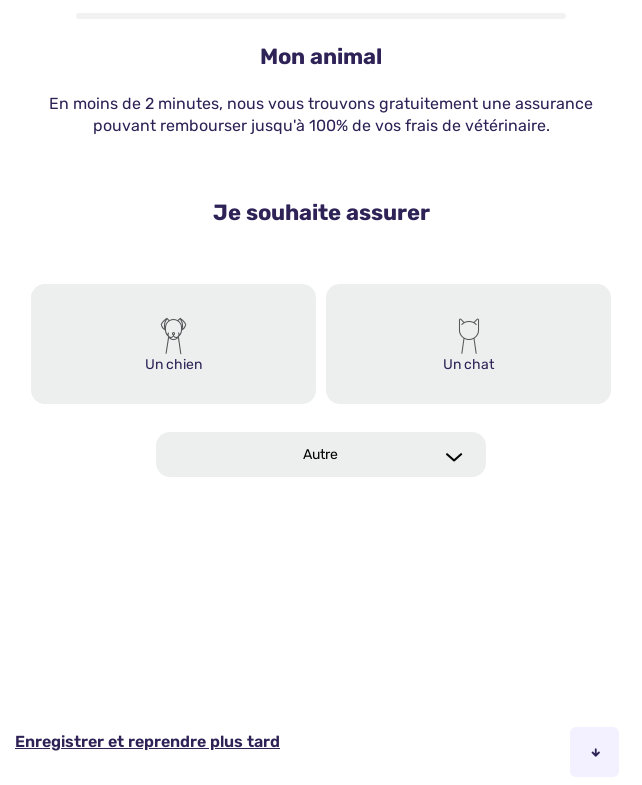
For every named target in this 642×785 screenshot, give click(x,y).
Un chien (173, 364)
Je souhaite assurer (321, 212)
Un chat (468, 364)
